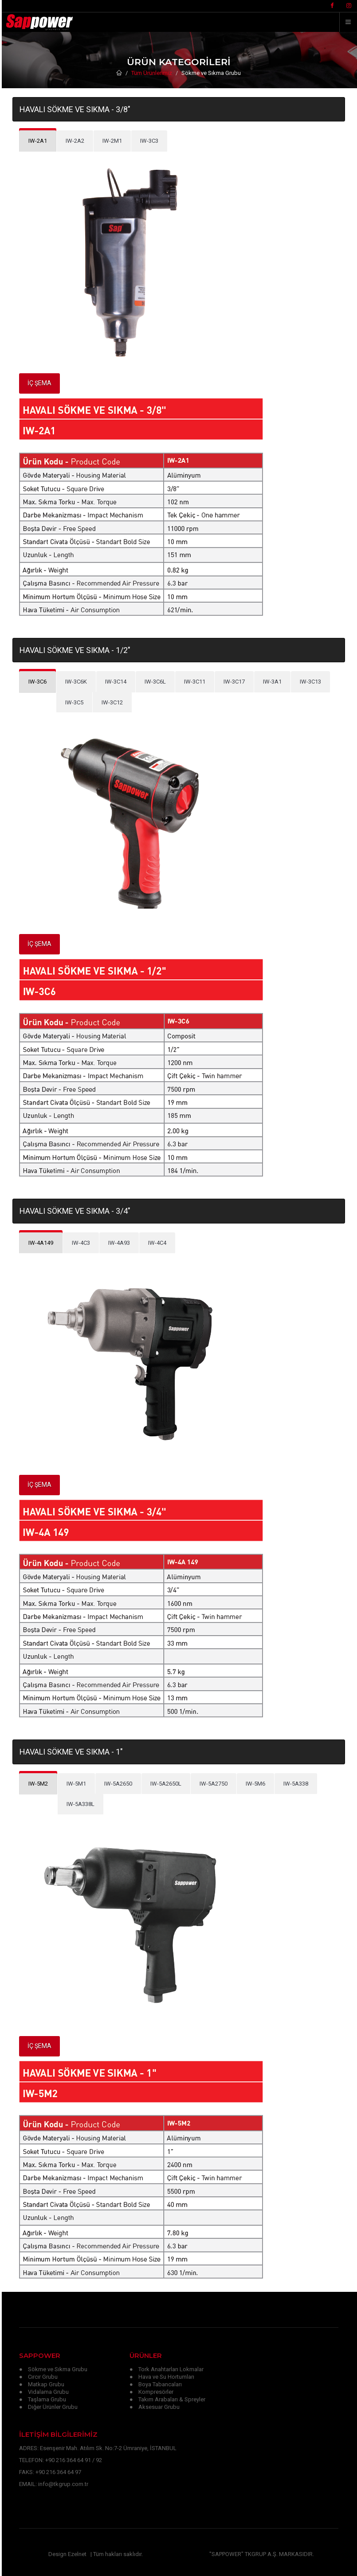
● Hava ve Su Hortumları (161, 2376)
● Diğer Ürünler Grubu (48, 2407)
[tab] (75, 141)
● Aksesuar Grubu (154, 2407)
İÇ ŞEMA (39, 383)
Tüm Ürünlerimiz (151, 73)
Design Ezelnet (67, 2554)
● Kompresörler (151, 2391)
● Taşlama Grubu (42, 2399)
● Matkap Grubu (41, 2384)
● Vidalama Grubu (44, 2391)
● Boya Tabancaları (155, 2384)
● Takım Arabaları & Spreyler (167, 2399)
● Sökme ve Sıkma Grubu (53, 2369)
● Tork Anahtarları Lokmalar (166, 2369)
